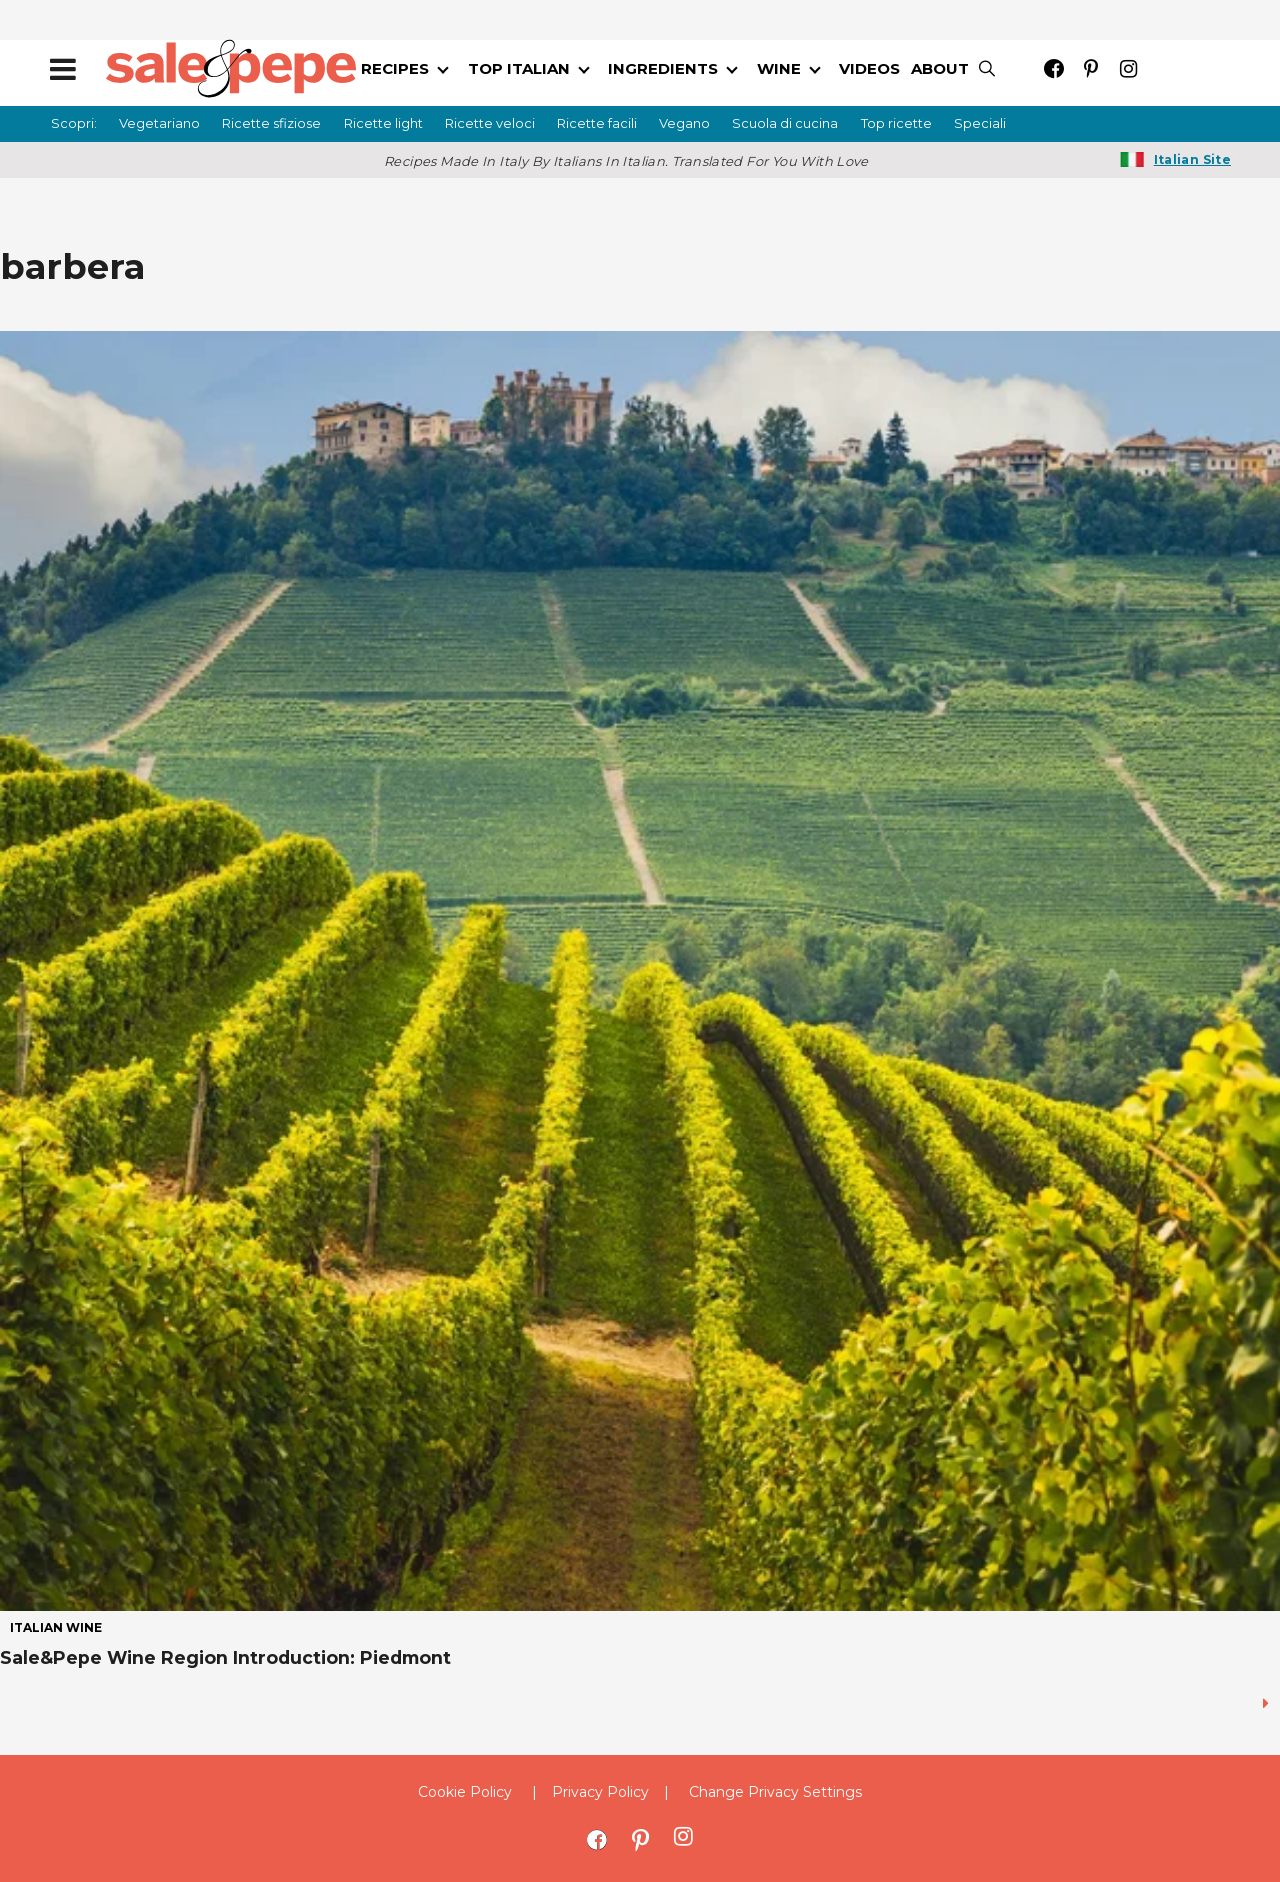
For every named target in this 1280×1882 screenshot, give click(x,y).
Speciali (980, 123)
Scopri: (74, 123)
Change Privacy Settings (775, 1792)
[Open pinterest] (1091, 68)
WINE (779, 68)
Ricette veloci (490, 123)
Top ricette (896, 123)
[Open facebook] (1054, 68)
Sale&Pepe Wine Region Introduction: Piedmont (225, 1657)
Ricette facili (597, 123)
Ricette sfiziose (271, 123)
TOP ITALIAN (519, 68)
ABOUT (940, 68)
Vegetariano (159, 123)
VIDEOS (869, 68)
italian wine (56, 1628)
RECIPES (395, 68)
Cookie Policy (465, 1792)
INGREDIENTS (663, 68)
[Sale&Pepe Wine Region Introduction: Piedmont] (640, 969)
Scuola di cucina (785, 123)
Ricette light (383, 123)
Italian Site (1192, 159)
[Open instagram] (1128, 68)
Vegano (684, 123)
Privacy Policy (600, 1792)
